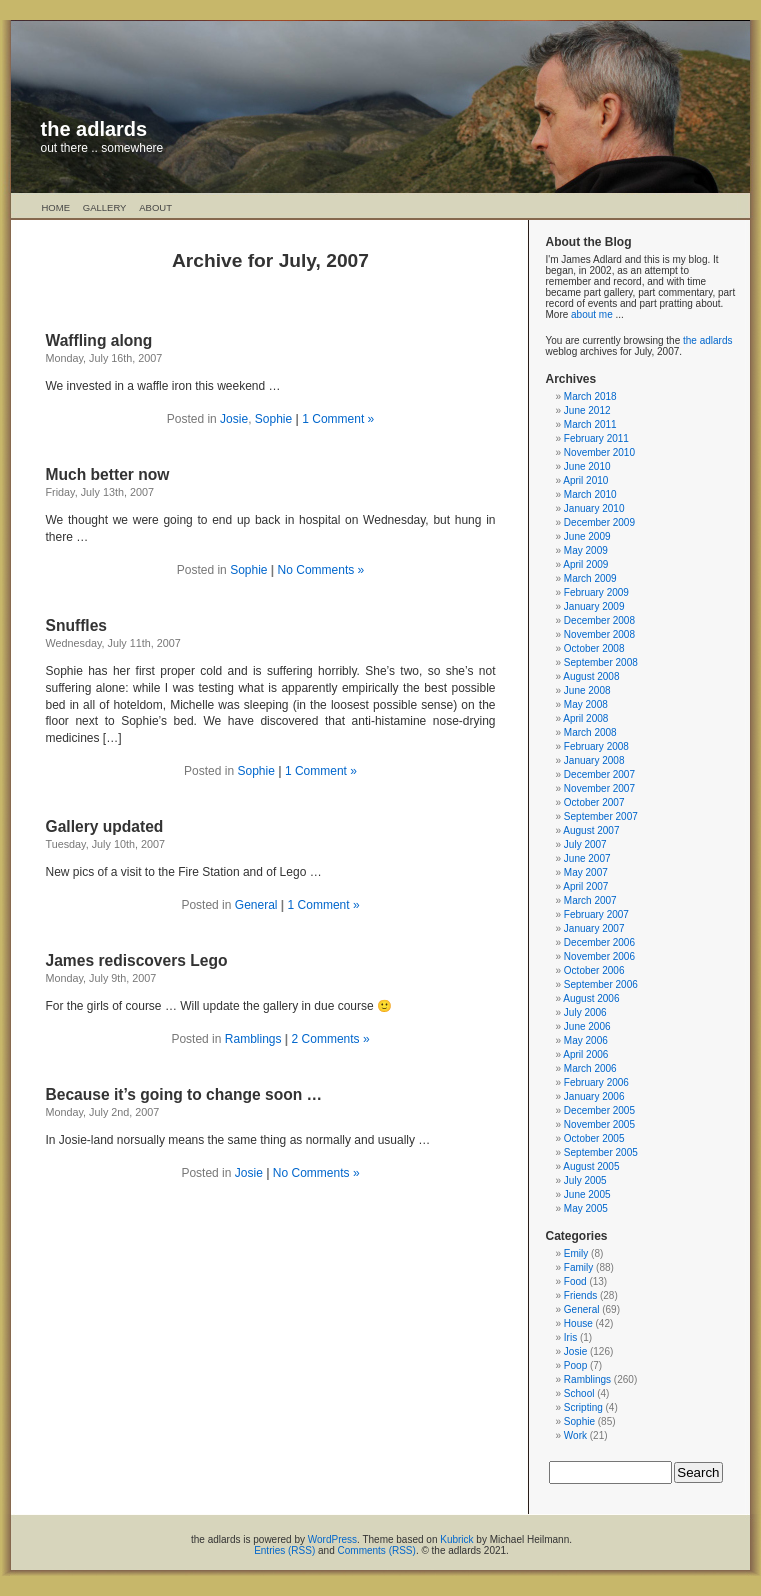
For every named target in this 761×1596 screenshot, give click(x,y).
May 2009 (586, 550)
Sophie (273, 419)
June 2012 (587, 410)
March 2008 (590, 732)
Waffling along (99, 340)
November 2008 (599, 634)
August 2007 (591, 830)
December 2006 (599, 942)
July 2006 (585, 1012)
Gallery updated (105, 826)
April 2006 (585, 1054)
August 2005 (591, 1166)
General (256, 905)
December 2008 (599, 620)
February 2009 (596, 592)
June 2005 (587, 1194)
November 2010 (599, 452)
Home (56, 207)
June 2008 (587, 690)
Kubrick (456, 1539)
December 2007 (599, 774)
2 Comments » (331, 1039)
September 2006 (601, 984)
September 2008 (601, 662)
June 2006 (587, 1026)
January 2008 (594, 760)
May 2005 (586, 1208)
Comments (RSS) (377, 1550)
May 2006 (586, 1040)
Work (575, 1435)
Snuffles (77, 625)
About (155, 207)
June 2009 (587, 536)
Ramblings (253, 1039)
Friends (580, 1295)
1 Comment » (338, 419)
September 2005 (601, 1152)
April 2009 (585, 564)
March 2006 (590, 1068)
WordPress (332, 1539)
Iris (570, 1337)
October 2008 (594, 648)
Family (578, 1267)
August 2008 (591, 676)
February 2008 (596, 746)
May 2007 (586, 872)
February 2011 (596, 438)
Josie (234, 419)
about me (592, 314)
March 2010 (590, 494)
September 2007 (601, 816)
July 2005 (585, 1180)
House (578, 1323)
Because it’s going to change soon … (184, 1094)
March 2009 (590, 578)
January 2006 (594, 1096)
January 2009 (594, 606)
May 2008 (586, 704)
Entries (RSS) (284, 1550)
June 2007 (587, 858)
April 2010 (585, 480)
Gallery (105, 207)
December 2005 (599, 1110)
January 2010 (594, 508)
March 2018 (590, 396)
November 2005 (599, 1124)
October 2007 (594, 802)
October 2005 (594, 1138)
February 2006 (596, 1082)
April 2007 (585, 886)
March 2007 (590, 900)
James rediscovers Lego (137, 960)
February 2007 (596, 914)
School (579, 1393)
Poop (575, 1365)
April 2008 (585, 718)
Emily (576, 1253)
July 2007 (585, 844)
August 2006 (591, 998)
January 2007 (594, 928)
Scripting (583, 1407)
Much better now (108, 474)
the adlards (94, 129)
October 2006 (594, 970)
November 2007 (599, 788)
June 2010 (587, 466)
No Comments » (321, 570)
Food (575, 1281)
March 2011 (590, 424)
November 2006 (599, 956)
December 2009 (599, 522)
